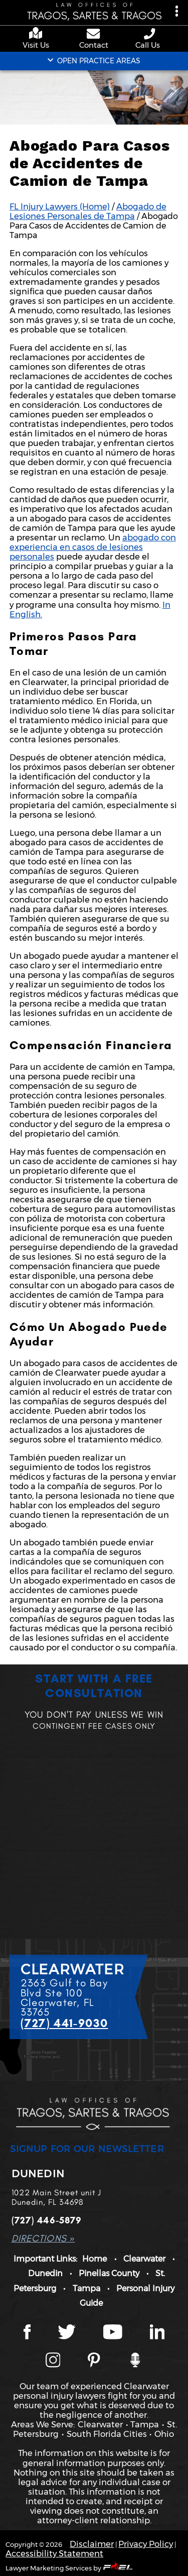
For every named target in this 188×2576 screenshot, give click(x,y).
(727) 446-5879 (47, 2220)
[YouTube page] (112, 2332)
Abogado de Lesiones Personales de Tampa (88, 211)
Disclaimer (92, 2544)
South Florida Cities (107, 2434)
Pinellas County (109, 2273)
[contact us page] (93, 34)
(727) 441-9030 (64, 2023)
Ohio (164, 2434)
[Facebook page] (27, 2332)
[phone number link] (150, 34)
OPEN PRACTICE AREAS (94, 61)
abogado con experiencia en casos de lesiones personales (93, 547)
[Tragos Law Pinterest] (94, 2361)
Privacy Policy (145, 2544)
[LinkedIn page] (157, 2332)
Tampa (86, 2288)
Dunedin (45, 2273)
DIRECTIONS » (43, 2238)
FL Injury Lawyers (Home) (60, 206)
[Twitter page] (67, 2332)
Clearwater (144, 2259)
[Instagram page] (53, 2361)
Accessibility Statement (54, 2553)
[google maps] (37, 34)
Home (94, 2259)
